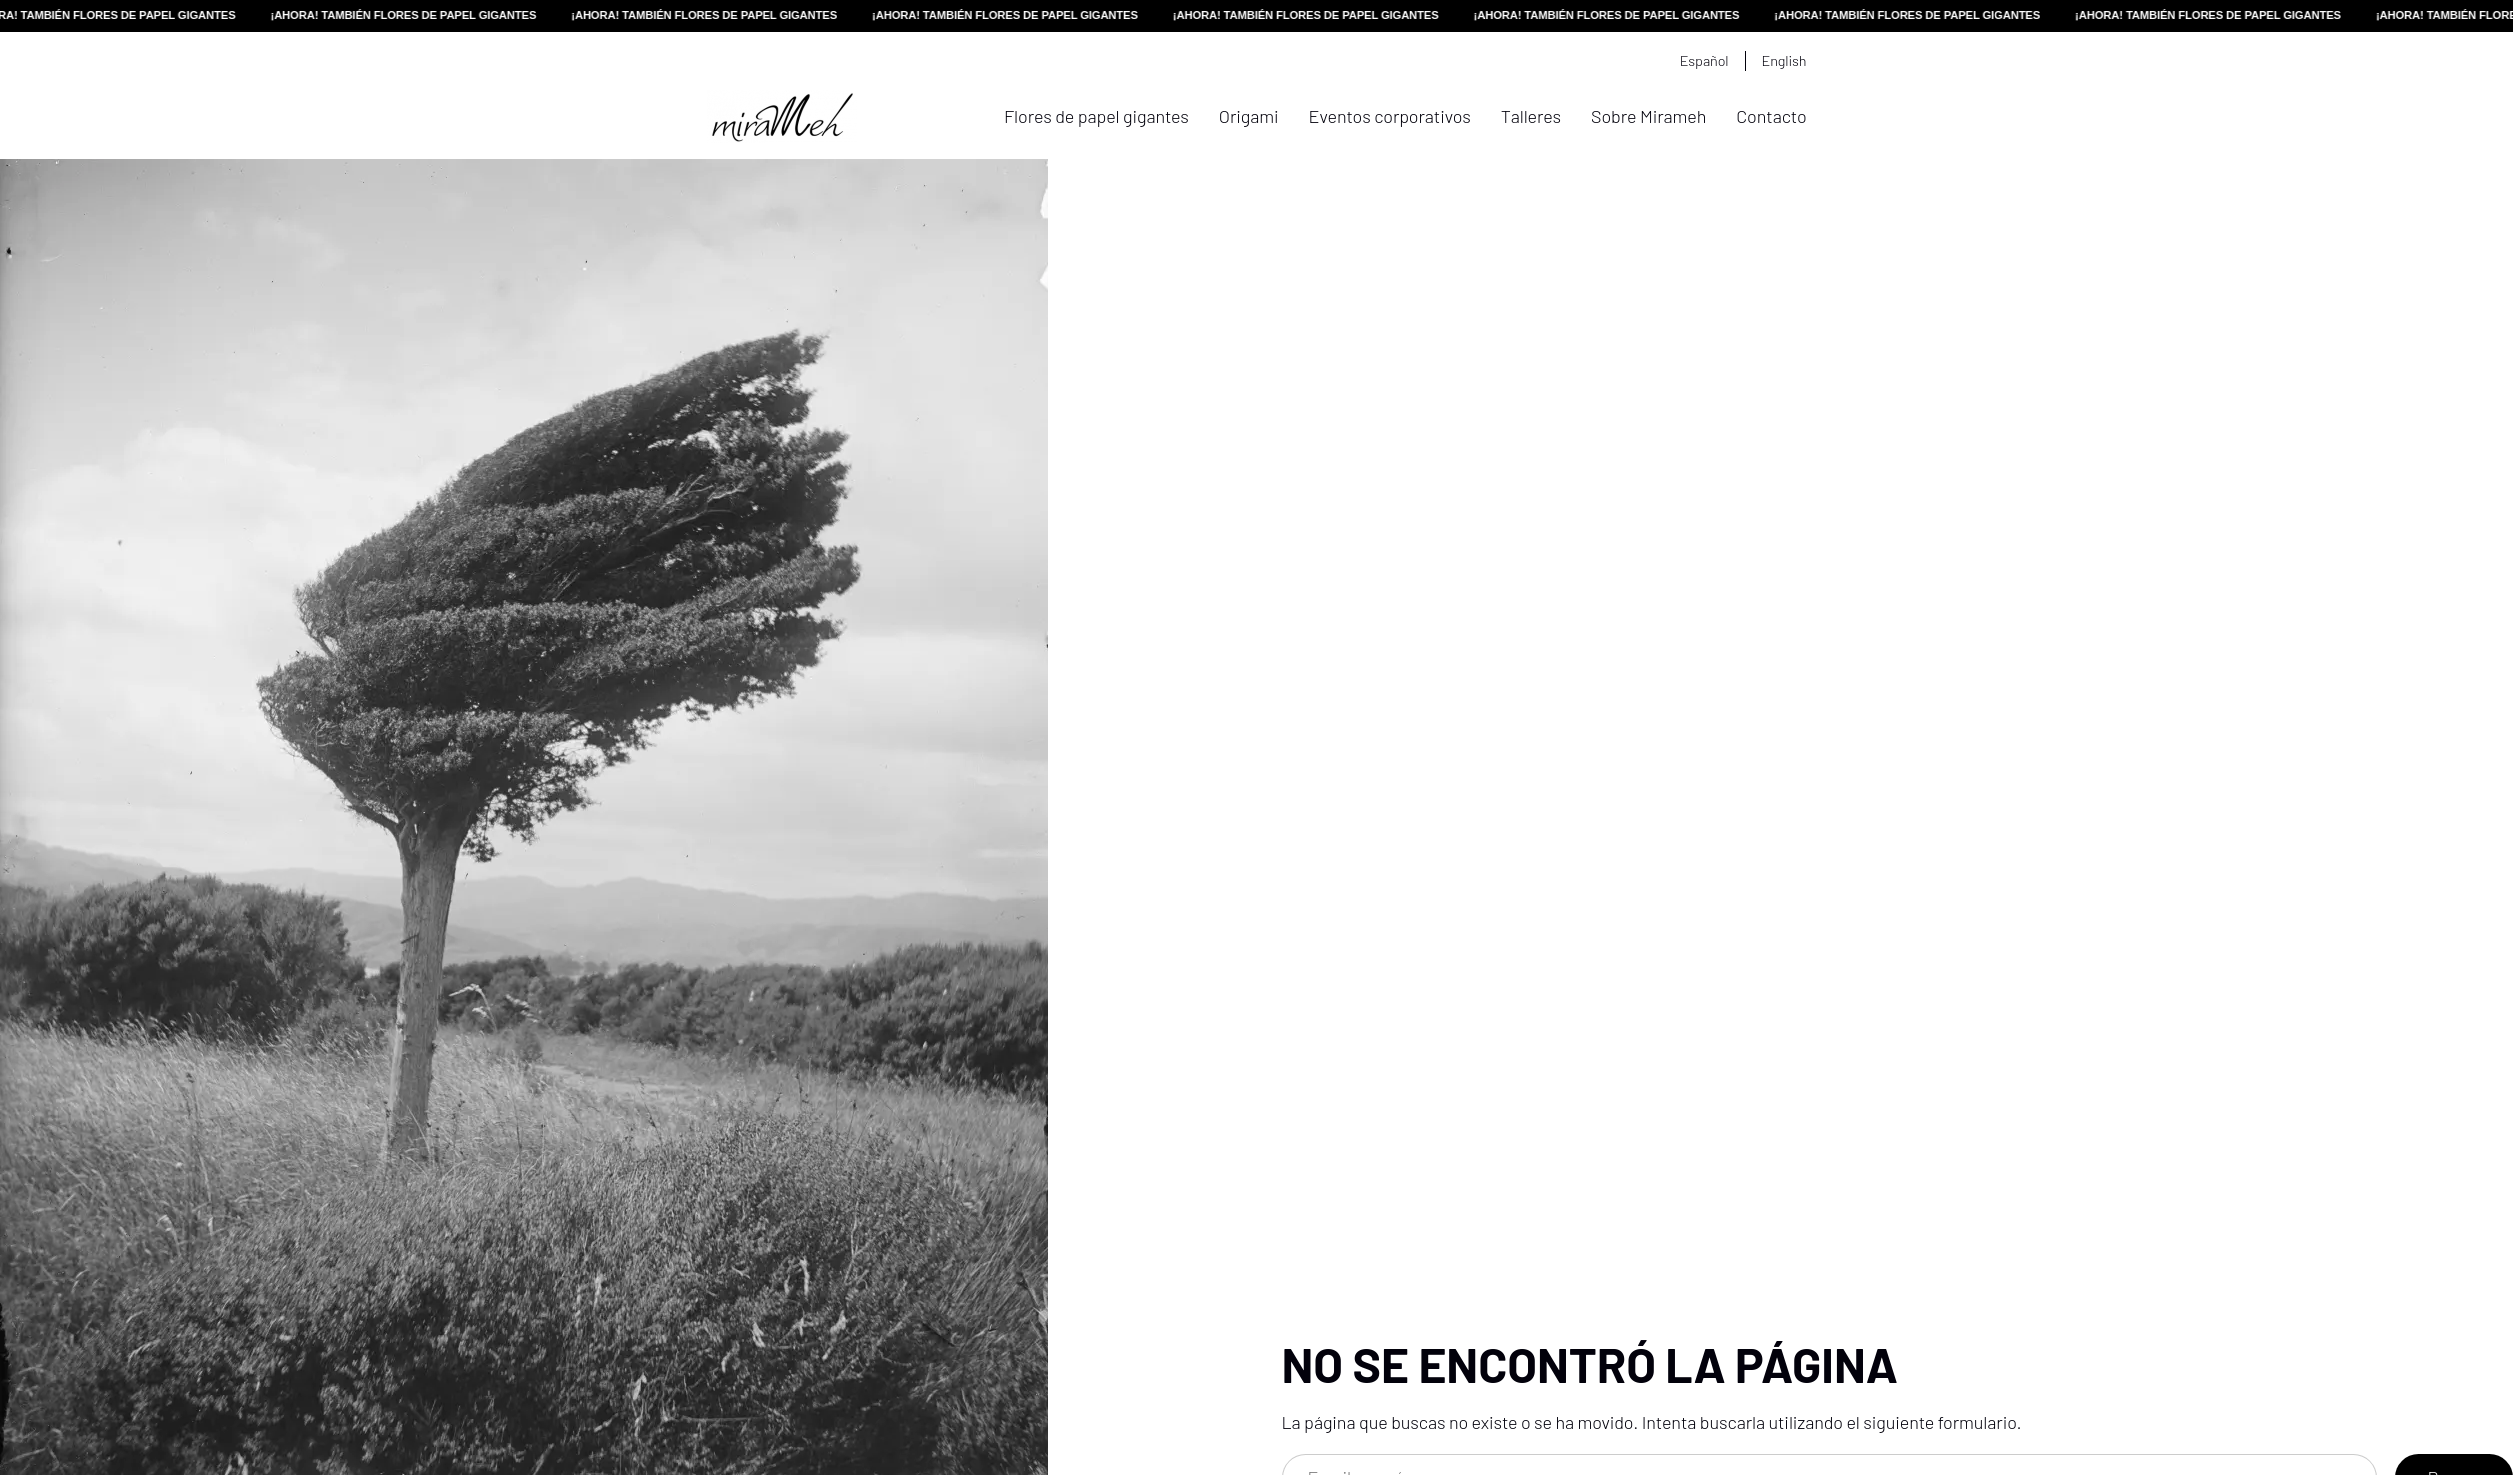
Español (1704, 60)
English (1784, 60)
